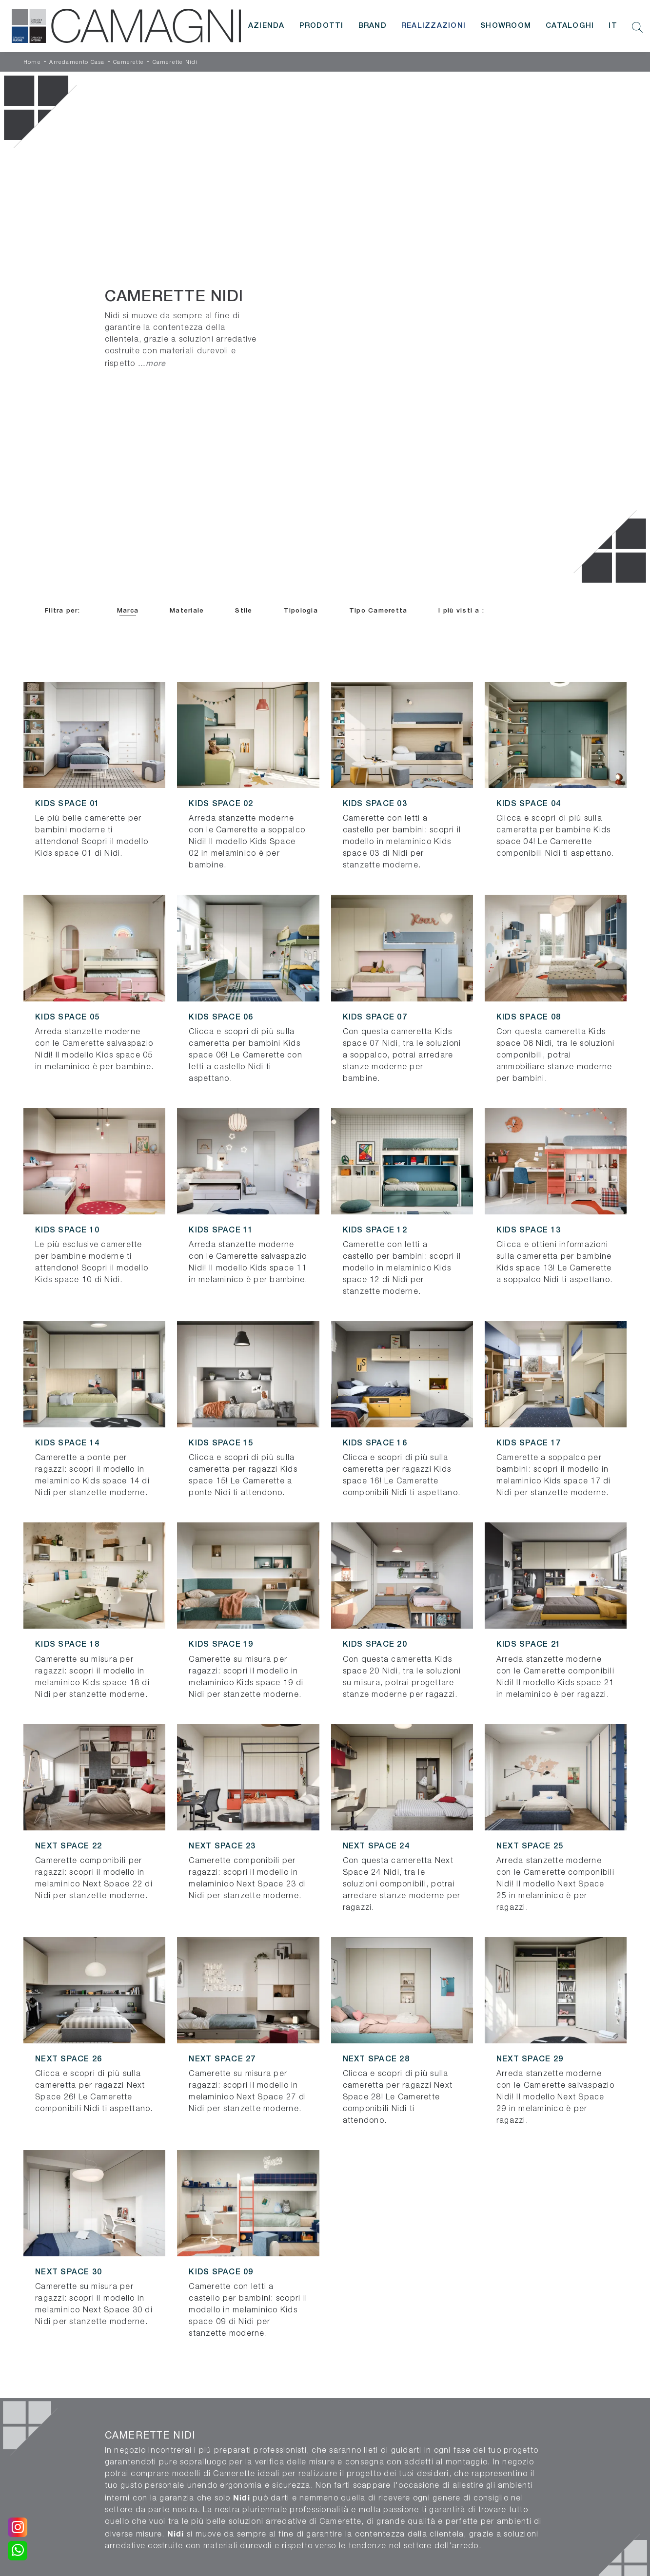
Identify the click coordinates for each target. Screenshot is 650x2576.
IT (613, 25)
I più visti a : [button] (461, 611)
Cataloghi (570, 25)
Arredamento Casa (76, 62)
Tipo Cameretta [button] (378, 611)
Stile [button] (243, 611)
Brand (372, 25)
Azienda (266, 25)
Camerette (128, 62)
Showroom (505, 25)
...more (152, 363)
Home (32, 62)
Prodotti (321, 25)
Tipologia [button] (301, 611)
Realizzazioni (433, 25)
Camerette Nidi (175, 62)
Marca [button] (127, 611)
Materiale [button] (187, 611)
